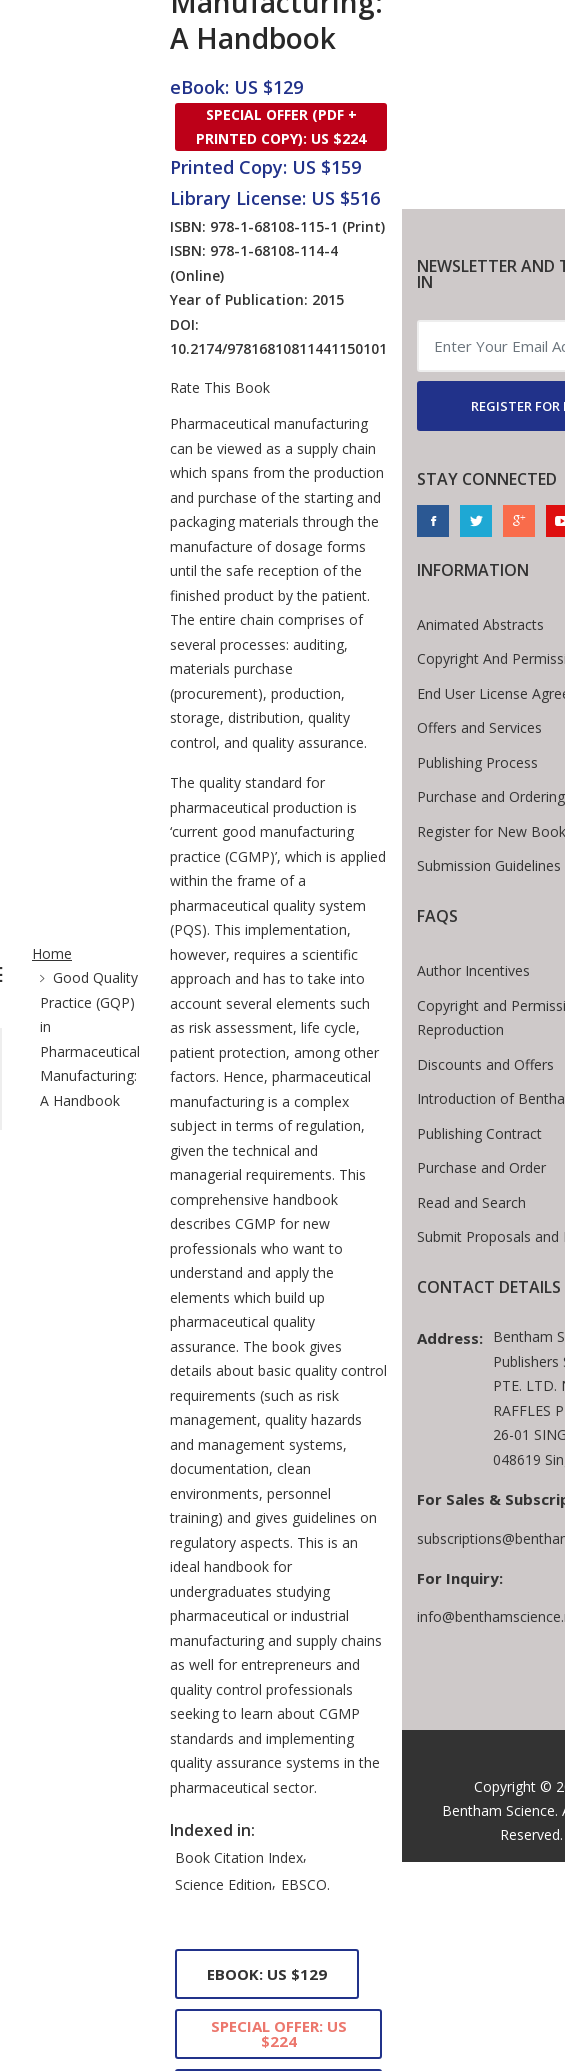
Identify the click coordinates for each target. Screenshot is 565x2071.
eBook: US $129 (267, 1299)
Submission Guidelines (489, 190)
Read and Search (471, 527)
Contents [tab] (224, 1581)
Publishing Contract (479, 458)
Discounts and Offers (485, 389)
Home (52, 278)
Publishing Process (477, 87)
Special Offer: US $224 (279, 1358)
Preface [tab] (212, 1621)
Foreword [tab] (324, 1581)
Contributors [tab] (318, 1621)
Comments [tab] (283, 1661)
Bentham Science (498, 1135)
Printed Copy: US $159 (278, 1418)
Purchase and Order (481, 492)
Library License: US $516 (278, 1478)
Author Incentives (473, 295)
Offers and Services (479, 52)
